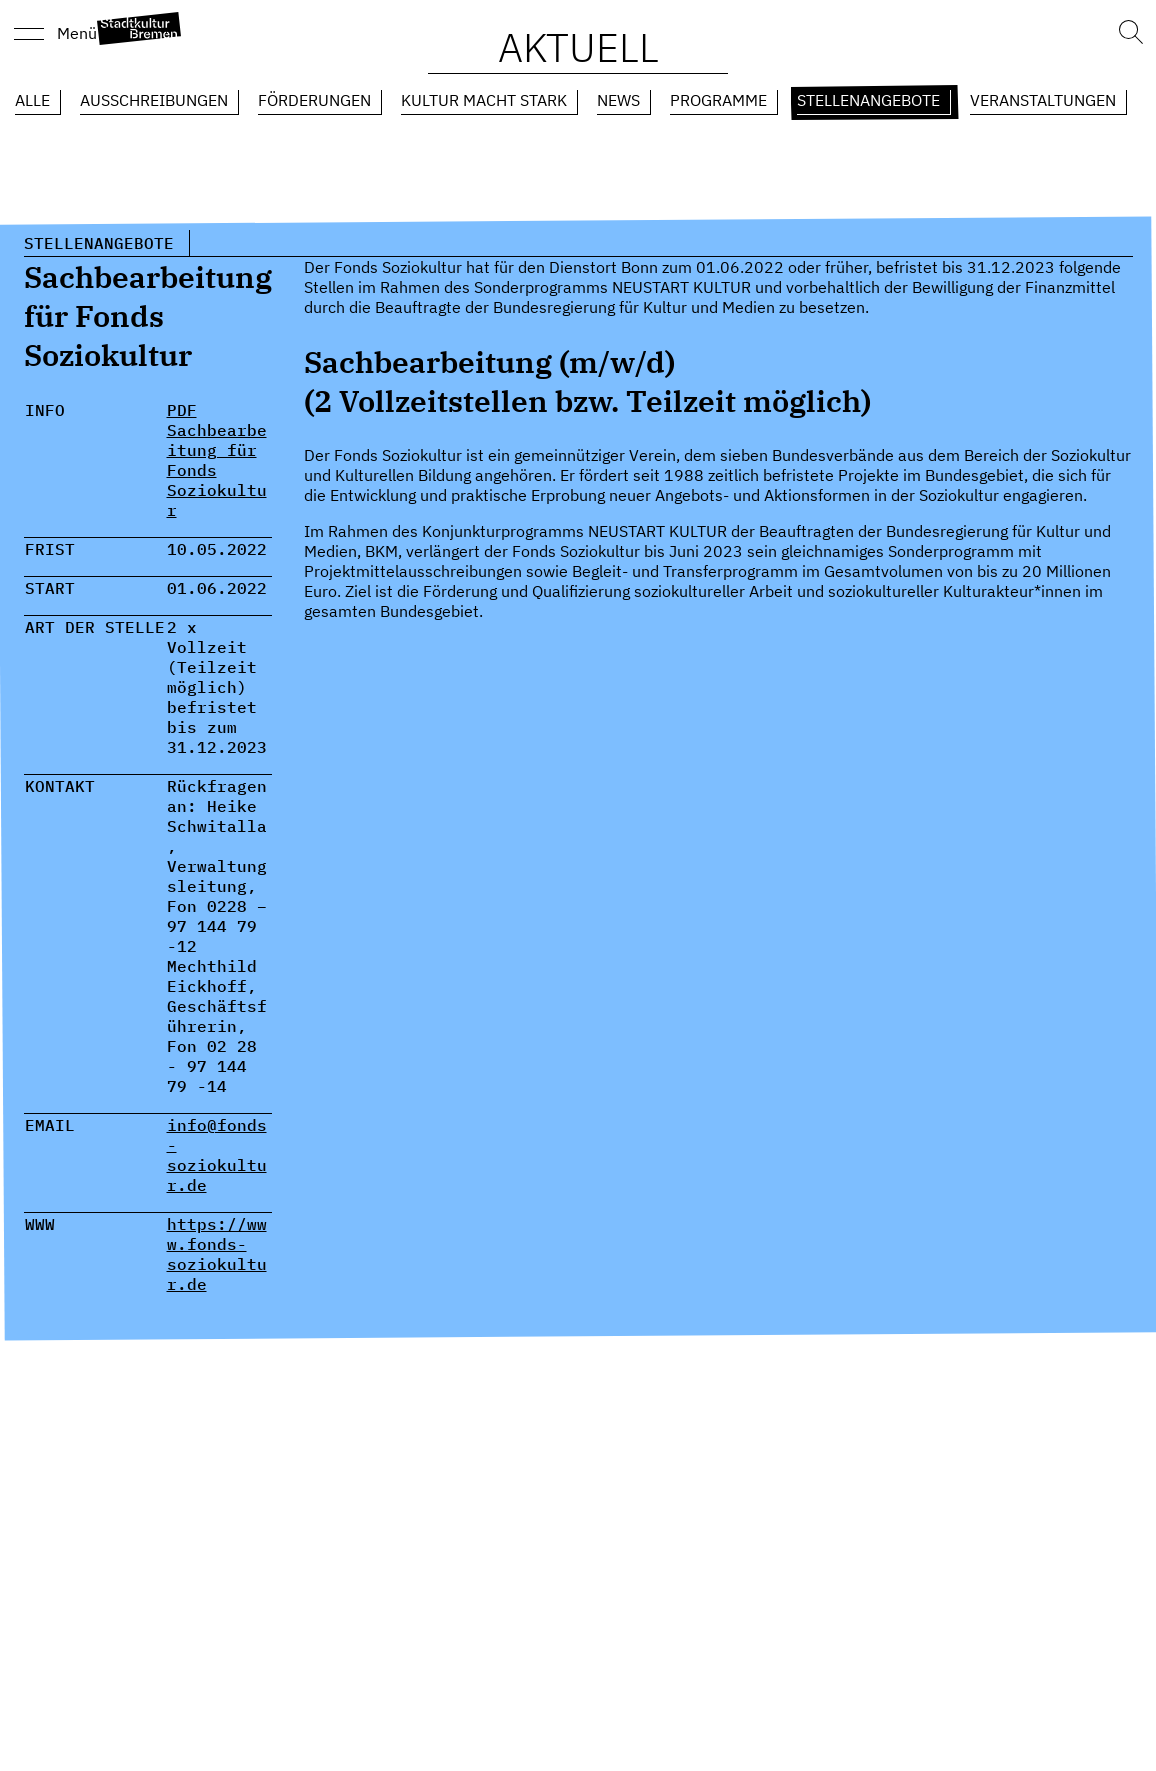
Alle (32, 100)
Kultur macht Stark (484, 100)
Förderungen (314, 100)
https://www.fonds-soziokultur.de (217, 1254)
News (618, 100)
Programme (718, 100)
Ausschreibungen (154, 100)
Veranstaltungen (1043, 100)
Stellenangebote (868, 100)
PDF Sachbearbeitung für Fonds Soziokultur (217, 460)
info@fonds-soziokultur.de (217, 1155)
